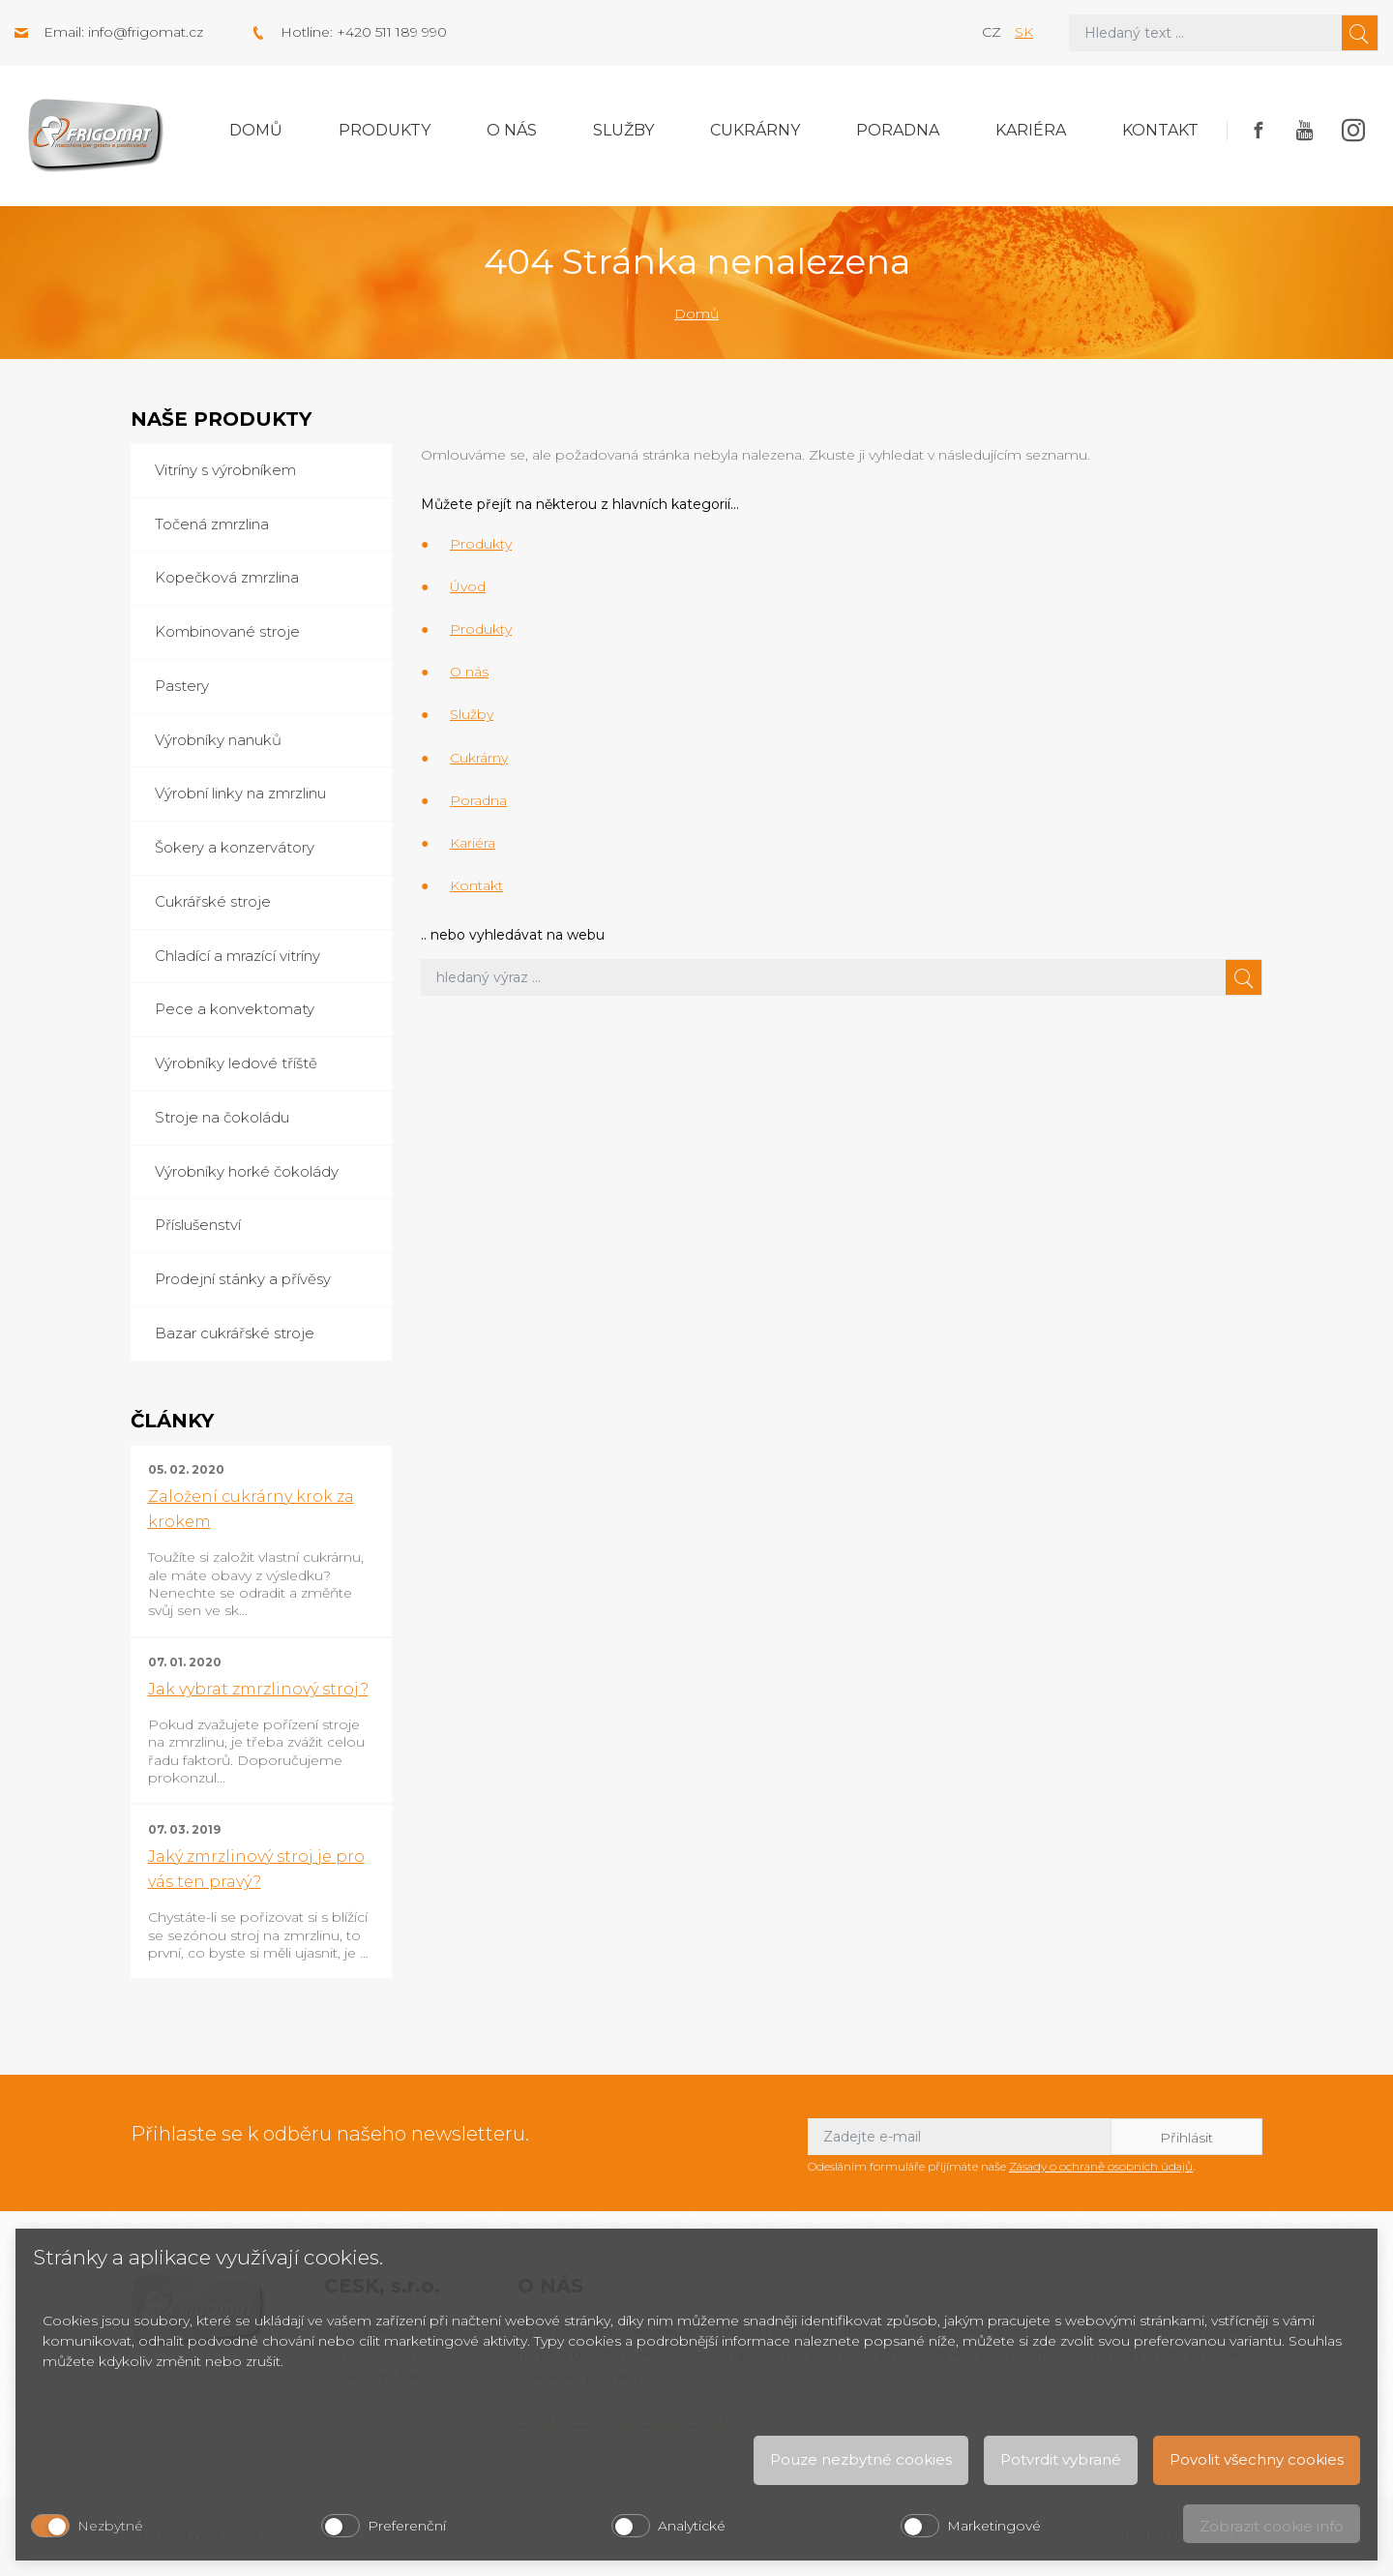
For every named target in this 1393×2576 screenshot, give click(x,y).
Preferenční (407, 2525)
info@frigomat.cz (145, 32)
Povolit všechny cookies (1257, 2459)
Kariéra (1030, 130)
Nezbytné (110, 2525)
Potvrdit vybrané (1060, 2459)
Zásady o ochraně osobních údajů (1101, 2166)
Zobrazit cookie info (1272, 2526)
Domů (255, 130)
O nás (512, 130)
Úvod (468, 586)
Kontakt (1160, 130)
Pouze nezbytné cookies (861, 2459)
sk (1024, 32)
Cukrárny (755, 130)
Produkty (384, 130)
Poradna (897, 130)
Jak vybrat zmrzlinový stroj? (258, 1689)
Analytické (692, 2525)
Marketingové (994, 2525)
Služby (623, 130)
